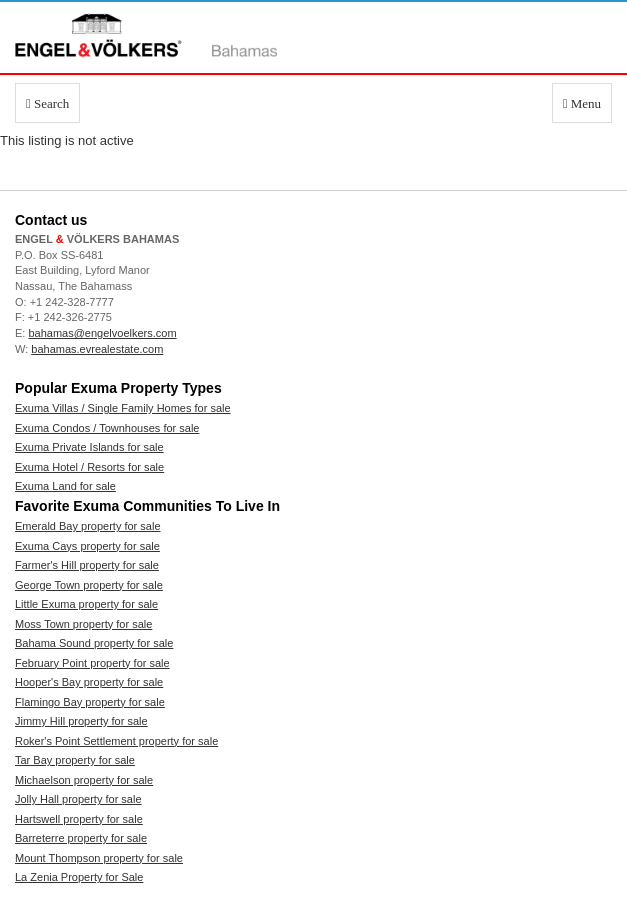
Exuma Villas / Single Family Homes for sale (123, 408)
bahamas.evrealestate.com (97, 349)
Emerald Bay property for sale (88, 526)
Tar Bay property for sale (75, 760)
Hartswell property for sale (79, 819)
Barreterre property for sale (81, 838)
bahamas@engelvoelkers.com (102, 333)
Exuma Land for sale (65, 486)
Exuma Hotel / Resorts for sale (89, 467)
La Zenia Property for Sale (79, 877)
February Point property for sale (92, 663)
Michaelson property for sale (84, 780)
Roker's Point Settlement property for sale (116, 741)
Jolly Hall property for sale (78, 799)
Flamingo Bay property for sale (90, 702)
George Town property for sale (89, 585)
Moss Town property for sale (83, 624)
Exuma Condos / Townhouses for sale (107, 428)
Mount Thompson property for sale (99, 858)
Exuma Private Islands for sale (89, 447)
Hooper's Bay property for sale (89, 682)
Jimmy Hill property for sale (81, 721)
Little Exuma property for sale (86, 604)
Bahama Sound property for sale (94, 643)
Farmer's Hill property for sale (87, 565)
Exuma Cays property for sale (87, 546)
